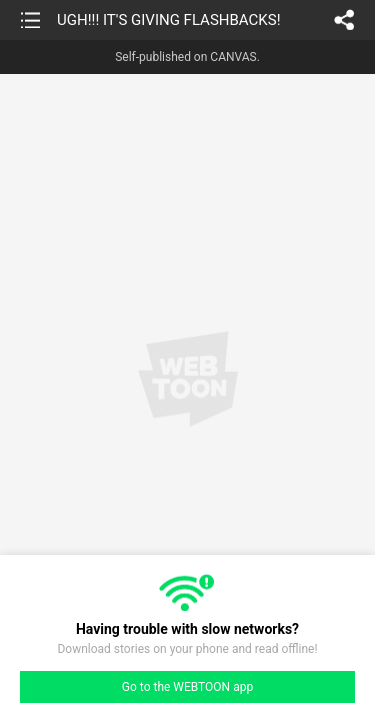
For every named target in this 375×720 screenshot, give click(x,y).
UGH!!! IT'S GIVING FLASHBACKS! (169, 20)
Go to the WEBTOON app (187, 687)
